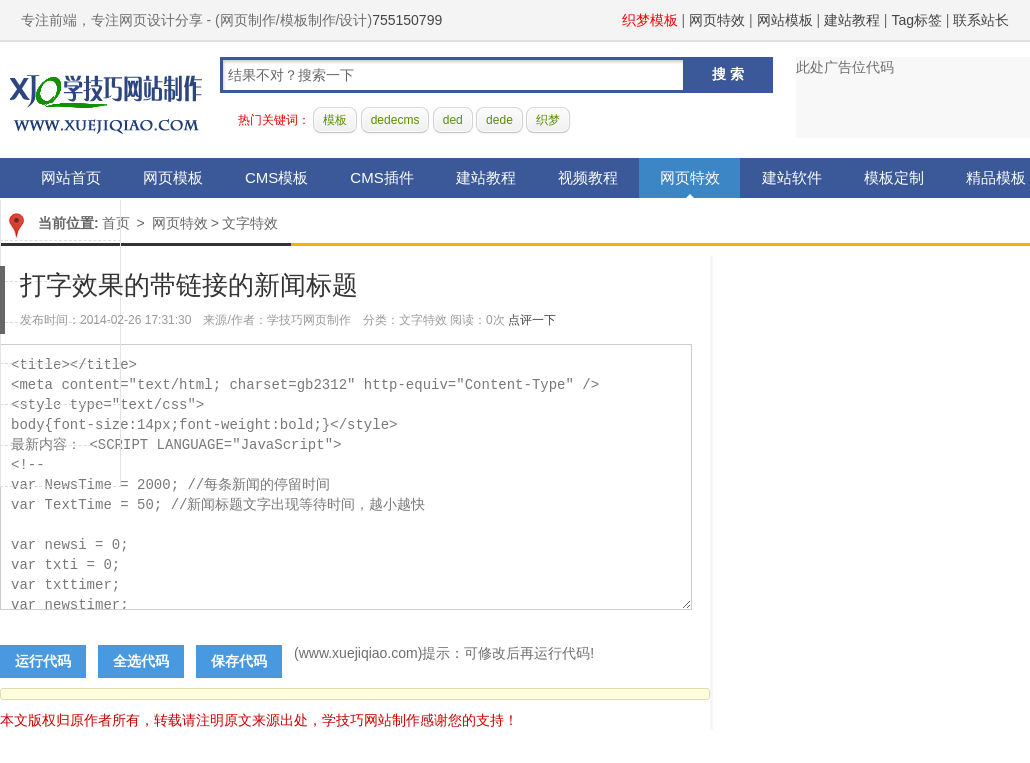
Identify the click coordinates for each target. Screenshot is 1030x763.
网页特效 (717, 20)
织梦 (548, 120)
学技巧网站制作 (106, 100)
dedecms (395, 120)
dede (499, 120)
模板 (335, 120)
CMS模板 (276, 177)
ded (453, 120)
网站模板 (785, 20)
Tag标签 (916, 20)
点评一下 (532, 320)
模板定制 (894, 177)
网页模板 (173, 177)
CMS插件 (381, 177)
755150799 (407, 20)
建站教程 (852, 20)
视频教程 (588, 177)
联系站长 (981, 20)
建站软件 (792, 177)
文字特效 (250, 223)
